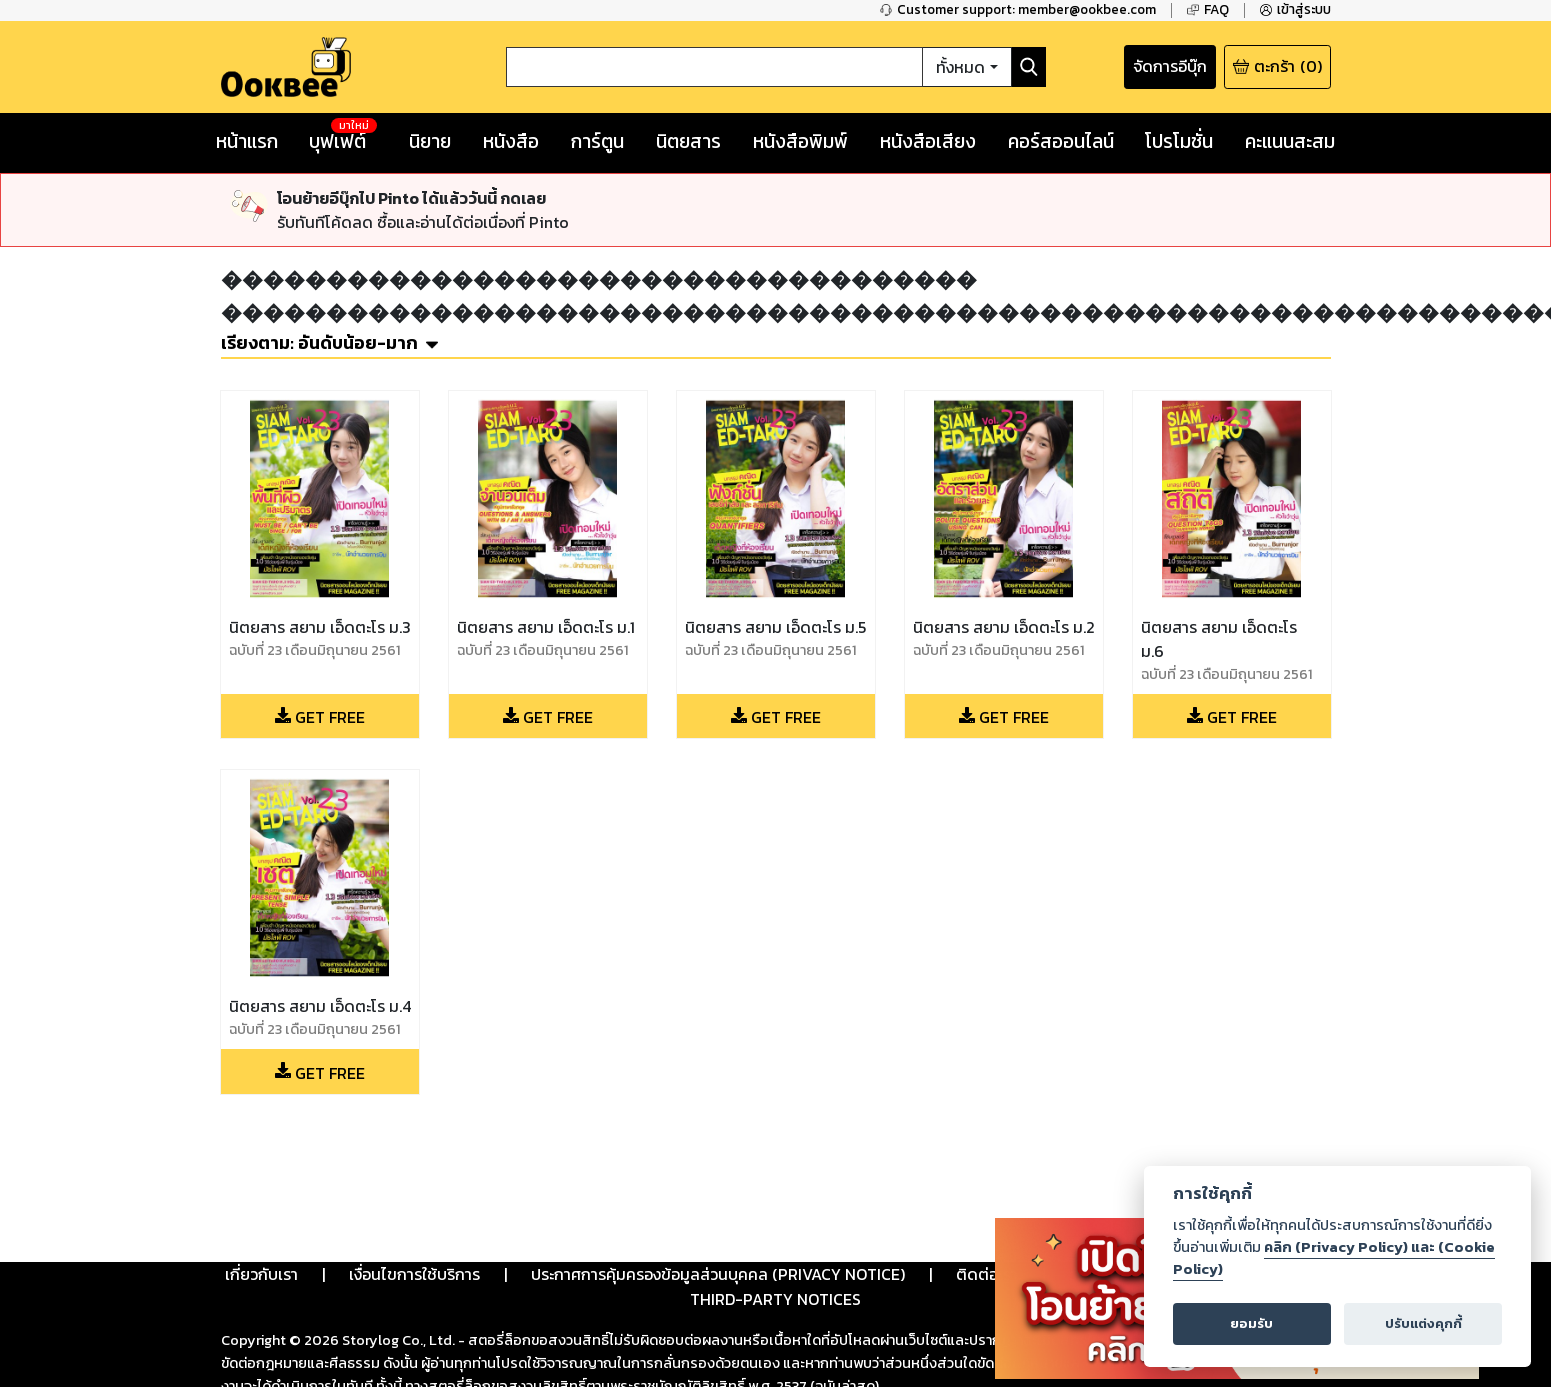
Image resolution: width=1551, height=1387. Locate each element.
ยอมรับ (1251, 1323)
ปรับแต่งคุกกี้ (1423, 1323)
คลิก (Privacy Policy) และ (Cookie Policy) (1334, 1258)
